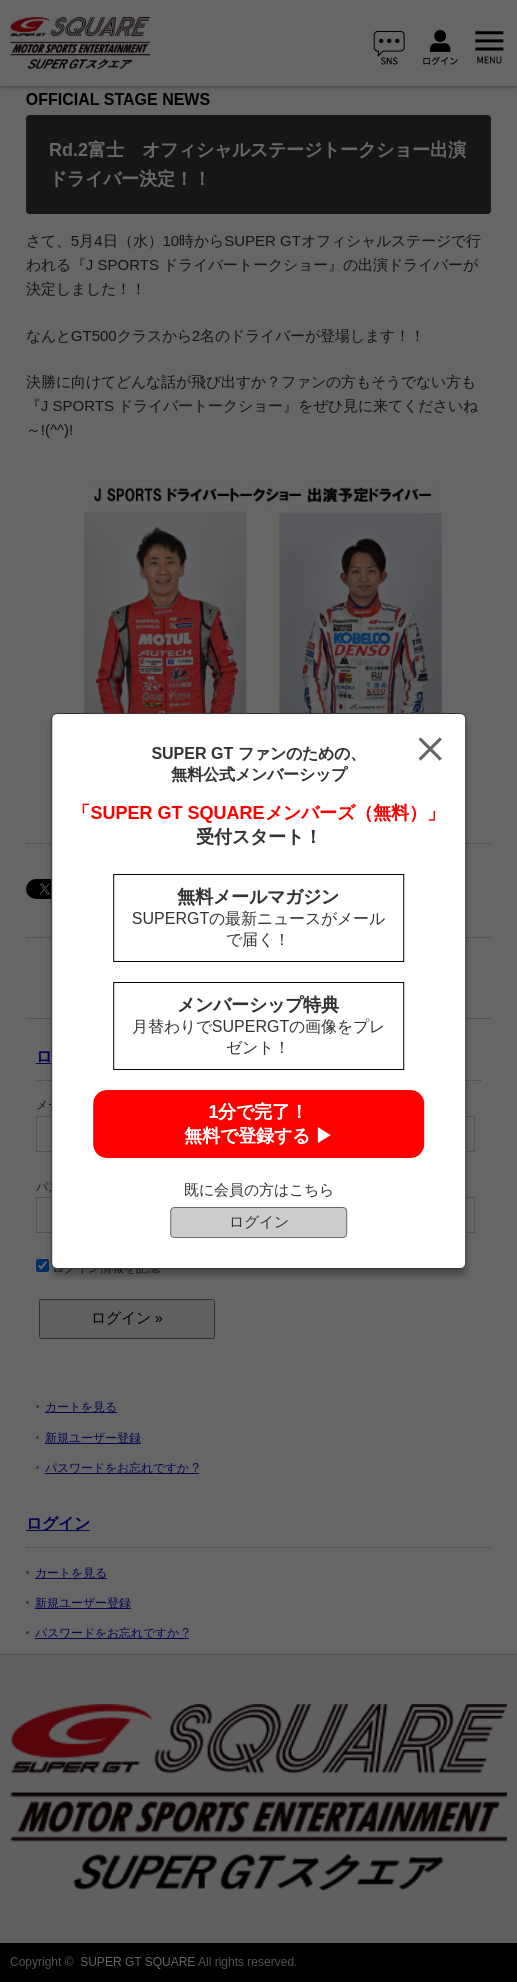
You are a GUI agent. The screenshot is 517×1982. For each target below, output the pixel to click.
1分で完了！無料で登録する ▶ (258, 1124)
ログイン (259, 1221)
